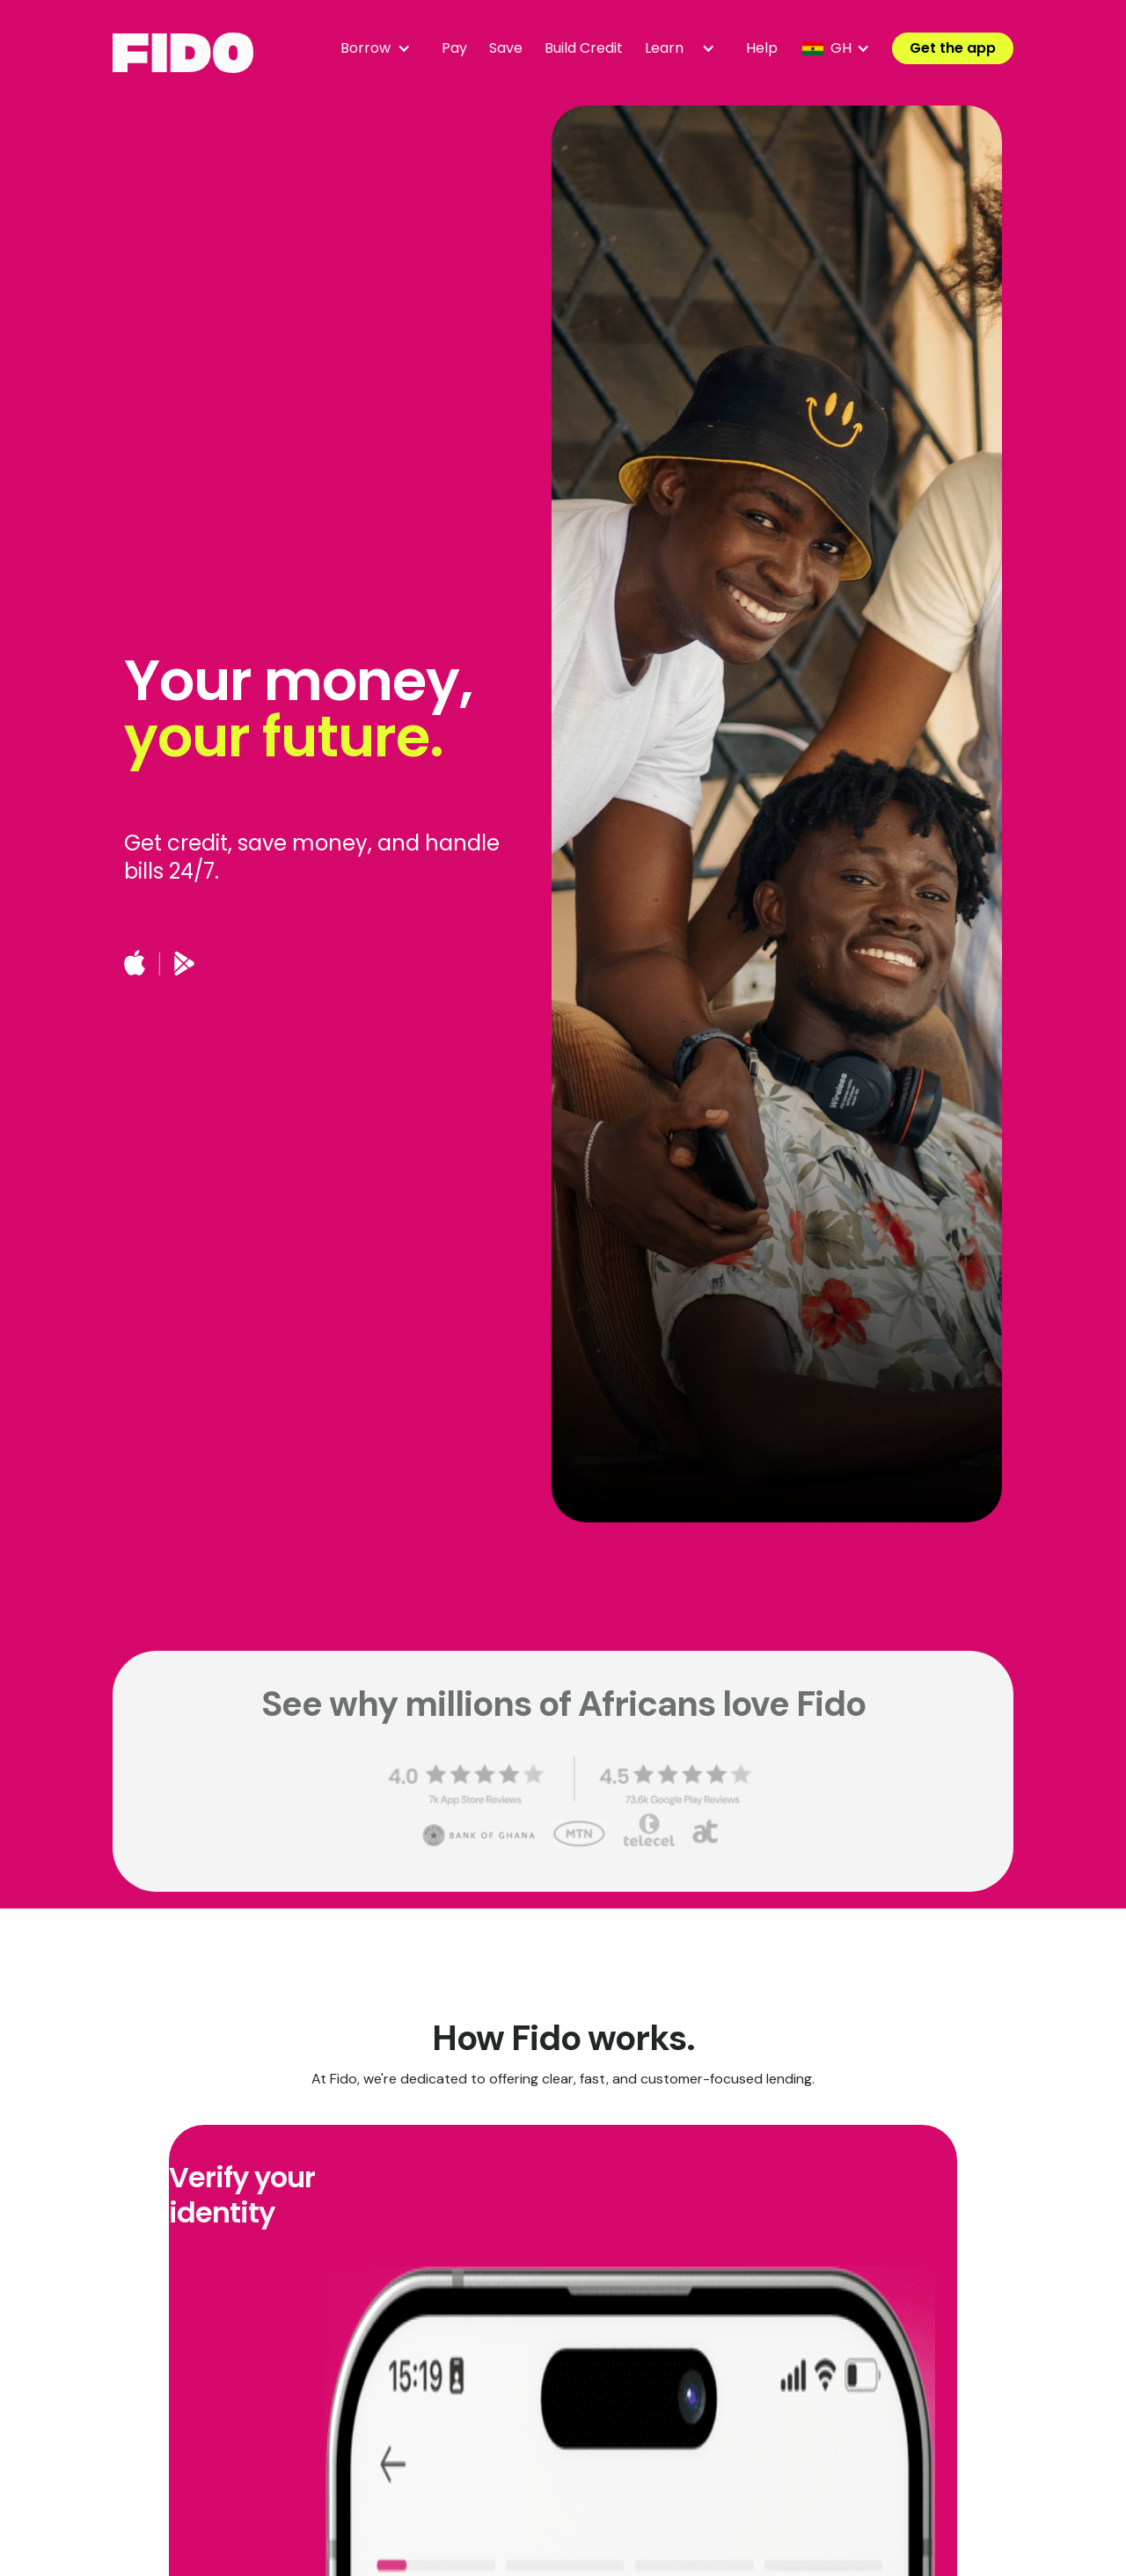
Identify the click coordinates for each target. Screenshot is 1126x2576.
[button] (380, 48)
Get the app (953, 48)
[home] (183, 53)
